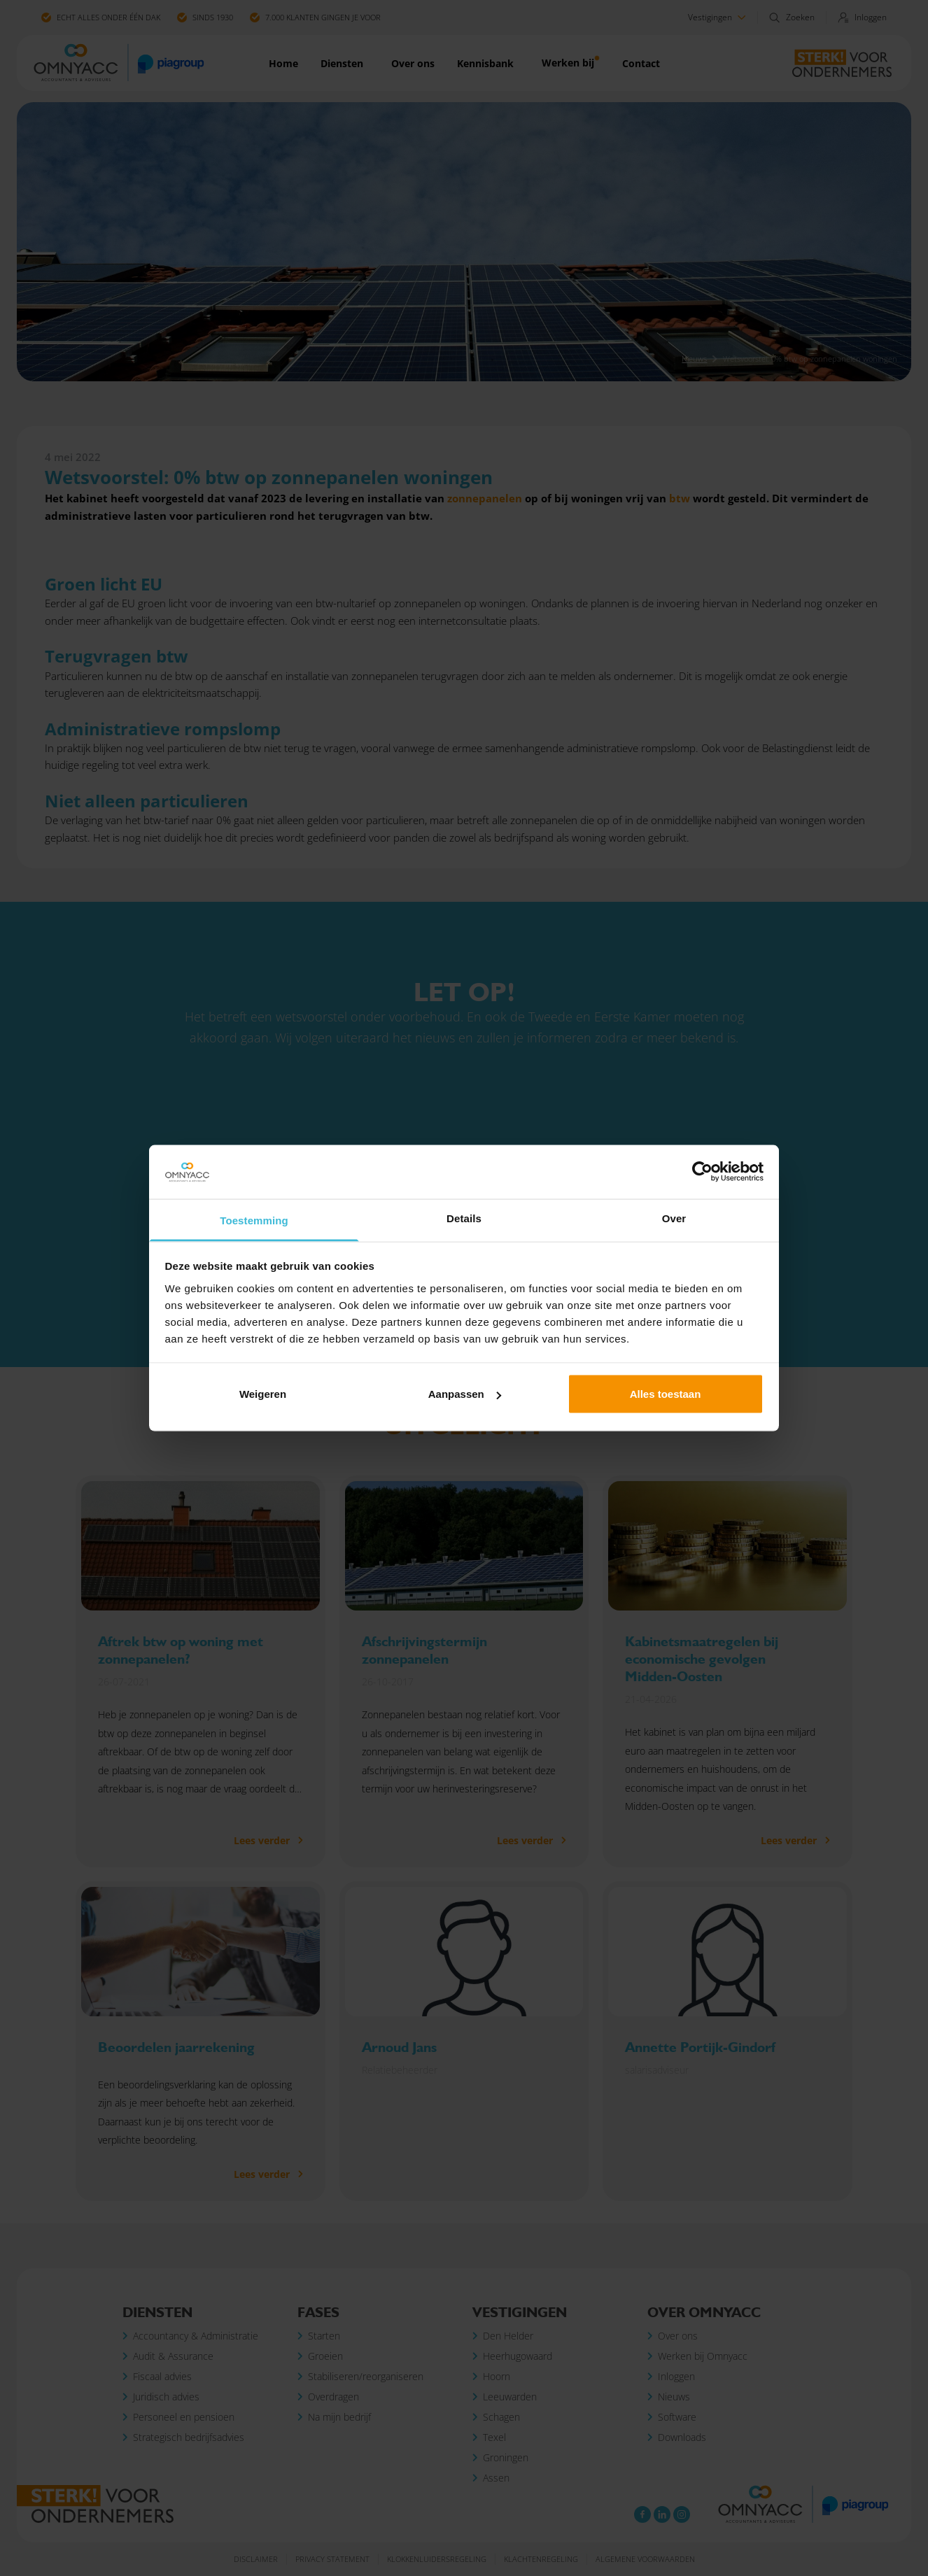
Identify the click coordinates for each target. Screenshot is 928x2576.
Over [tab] (674, 1218)
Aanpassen (464, 1394)
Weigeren (262, 1394)
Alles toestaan (665, 1394)
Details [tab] (464, 1218)
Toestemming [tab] (254, 1220)
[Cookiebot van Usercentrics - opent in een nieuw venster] (702, 1171)
